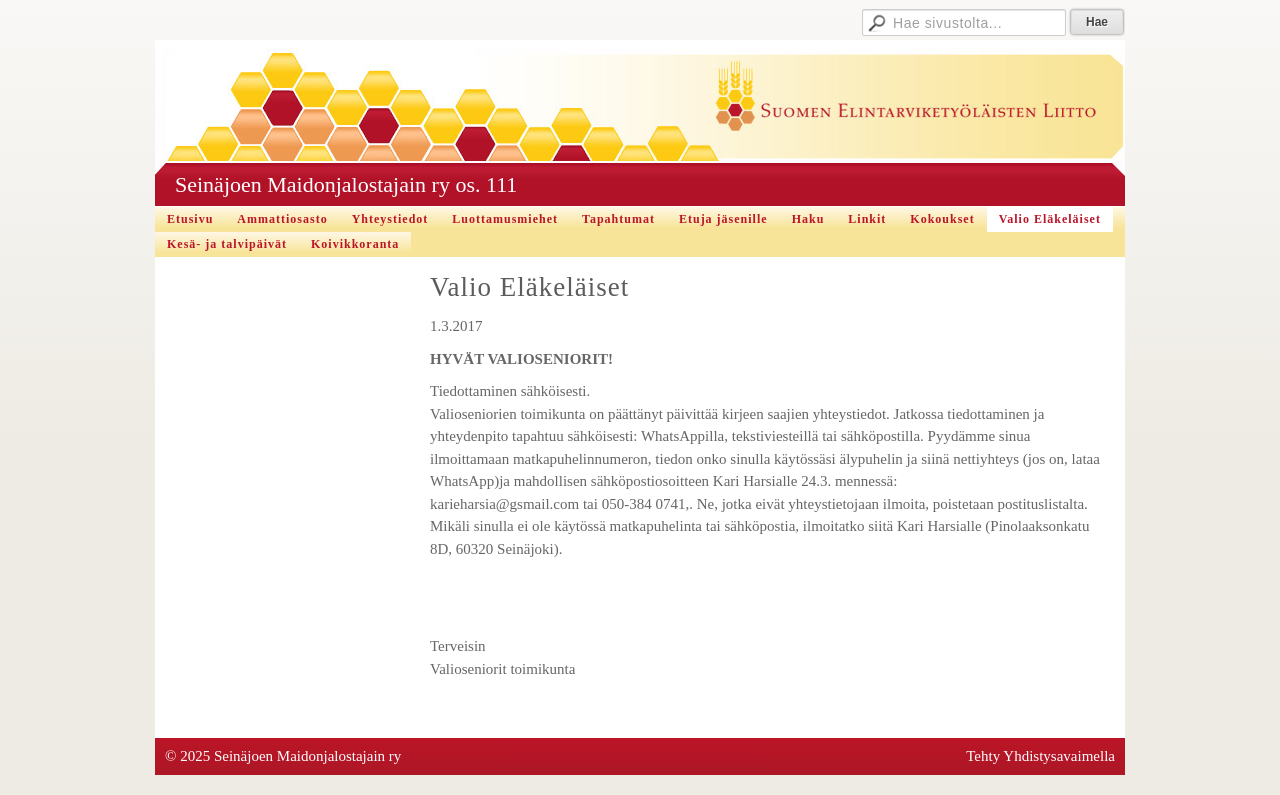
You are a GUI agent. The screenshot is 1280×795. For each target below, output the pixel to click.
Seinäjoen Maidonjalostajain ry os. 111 (346, 184)
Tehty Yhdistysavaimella (1040, 756)
